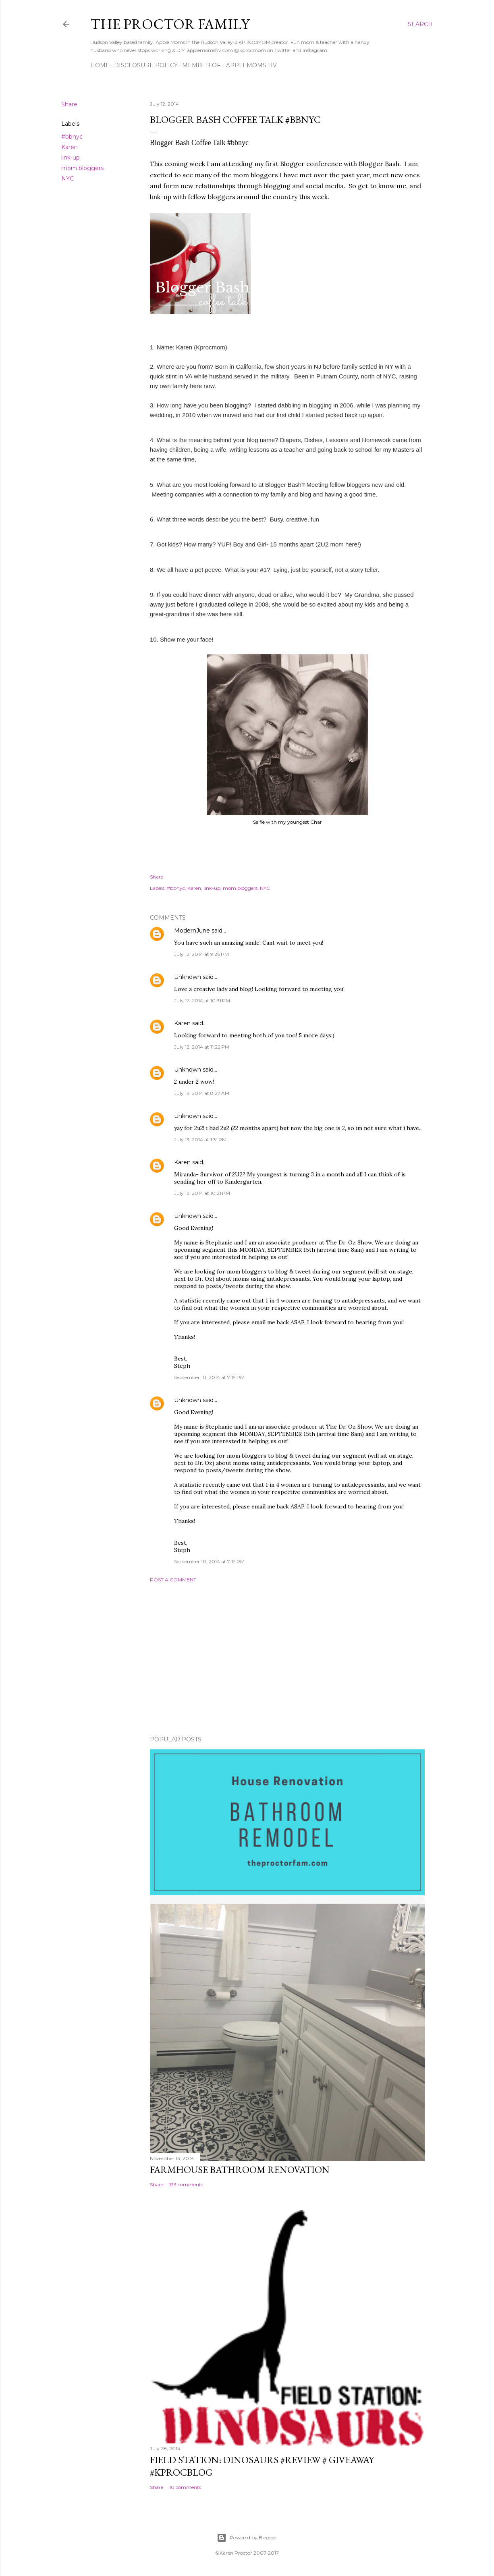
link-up (70, 157)
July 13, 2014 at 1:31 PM (200, 1139)
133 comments (186, 2184)
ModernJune (192, 930)
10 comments (185, 2487)
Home (100, 65)
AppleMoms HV (251, 65)
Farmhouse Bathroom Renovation (240, 2169)
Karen (69, 147)
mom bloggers (82, 168)
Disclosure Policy (146, 65)
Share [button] (69, 104)
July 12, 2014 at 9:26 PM (201, 954)
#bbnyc (72, 136)
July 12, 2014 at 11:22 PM (201, 1047)
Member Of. (202, 65)
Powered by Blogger (247, 2538)
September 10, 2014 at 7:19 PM (209, 1377)
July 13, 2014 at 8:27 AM (201, 1093)
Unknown (187, 977)
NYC (67, 178)
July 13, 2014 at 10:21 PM (202, 1193)
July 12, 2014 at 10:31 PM (202, 1000)
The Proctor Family (169, 24)
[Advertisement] (287, 1659)
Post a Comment (173, 1580)
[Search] (420, 24)
